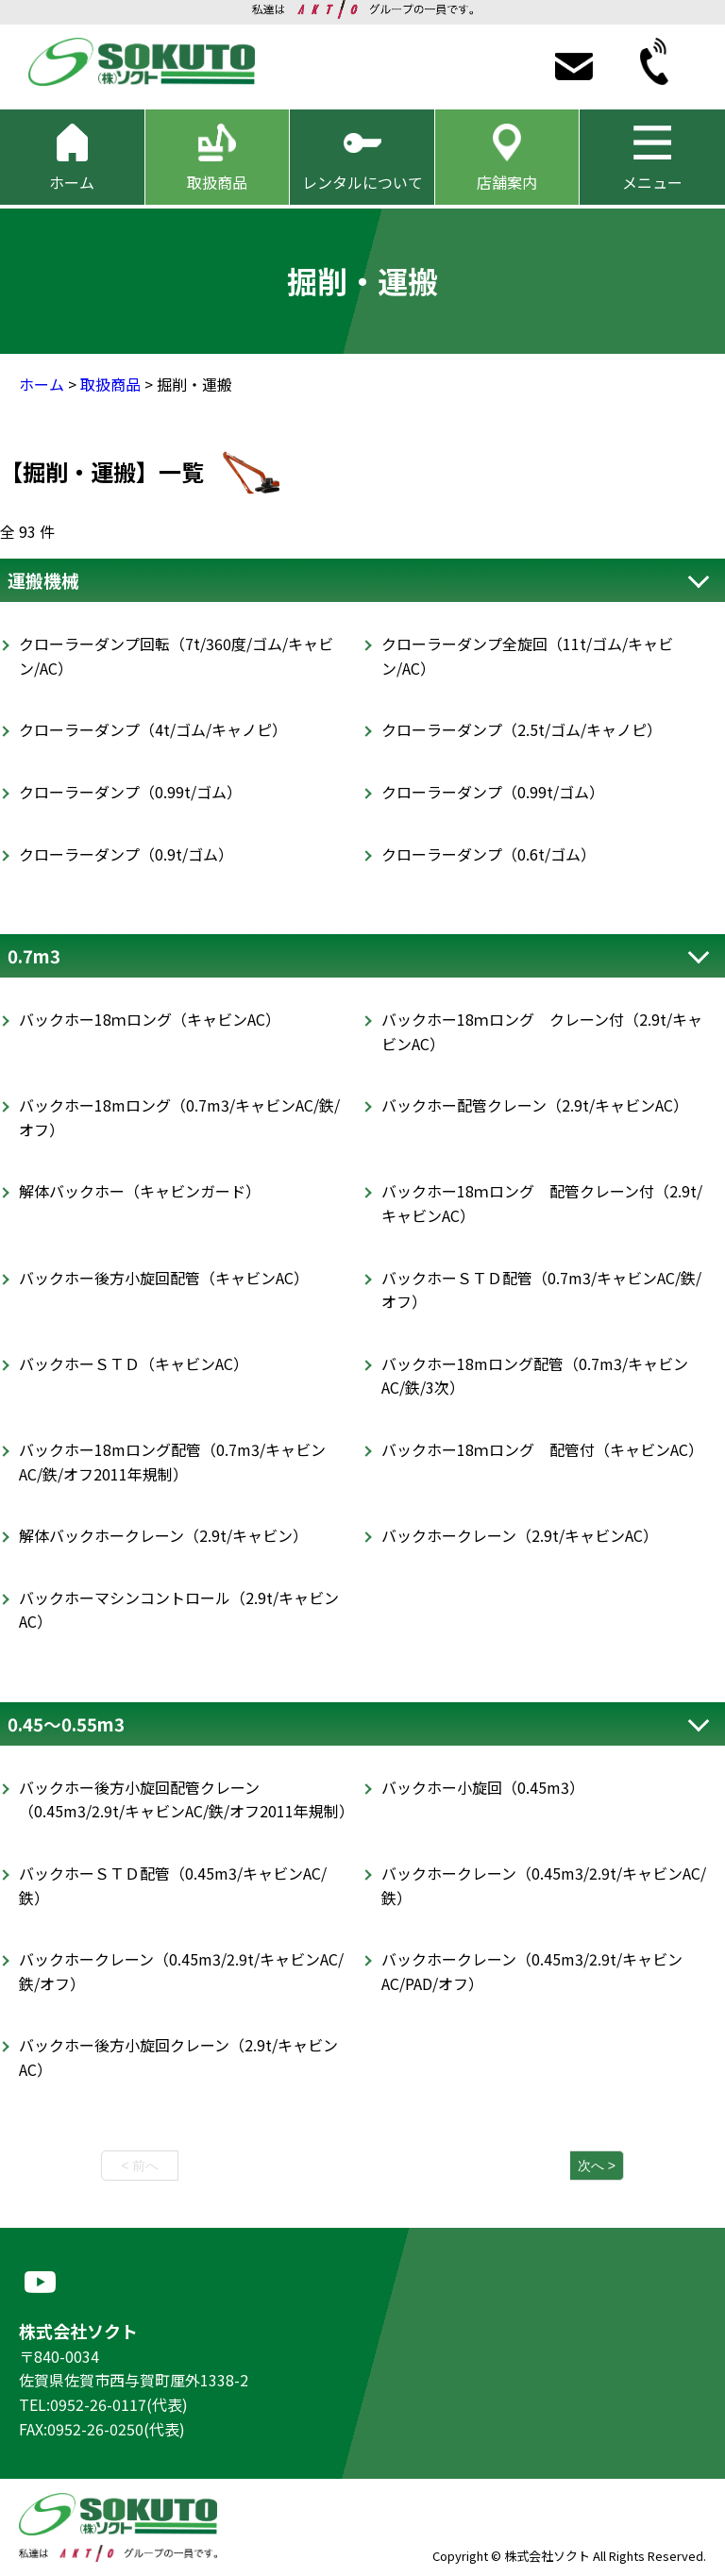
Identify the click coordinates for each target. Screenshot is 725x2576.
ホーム (41, 384)
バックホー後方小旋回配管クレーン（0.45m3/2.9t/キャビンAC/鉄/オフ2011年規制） (186, 1799)
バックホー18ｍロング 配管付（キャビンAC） (542, 1449)
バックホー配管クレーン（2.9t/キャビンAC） (534, 1105)
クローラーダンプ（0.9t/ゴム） (126, 854)
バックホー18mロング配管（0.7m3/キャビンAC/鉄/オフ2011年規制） (172, 1461)
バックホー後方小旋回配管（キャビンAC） (164, 1277)
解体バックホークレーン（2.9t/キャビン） (163, 1535)
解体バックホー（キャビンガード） (140, 1190)
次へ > (596, 2165)
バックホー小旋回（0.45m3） (482, 1787)
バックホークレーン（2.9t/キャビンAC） (519, 1535)
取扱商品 (110, 384)
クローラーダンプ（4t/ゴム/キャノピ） (153, 729)
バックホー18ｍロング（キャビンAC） (149, 1019)
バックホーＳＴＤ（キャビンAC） (133, 1363)
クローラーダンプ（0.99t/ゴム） (130, 791)
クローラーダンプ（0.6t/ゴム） (488, 854)
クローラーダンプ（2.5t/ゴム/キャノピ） (521, 729)
